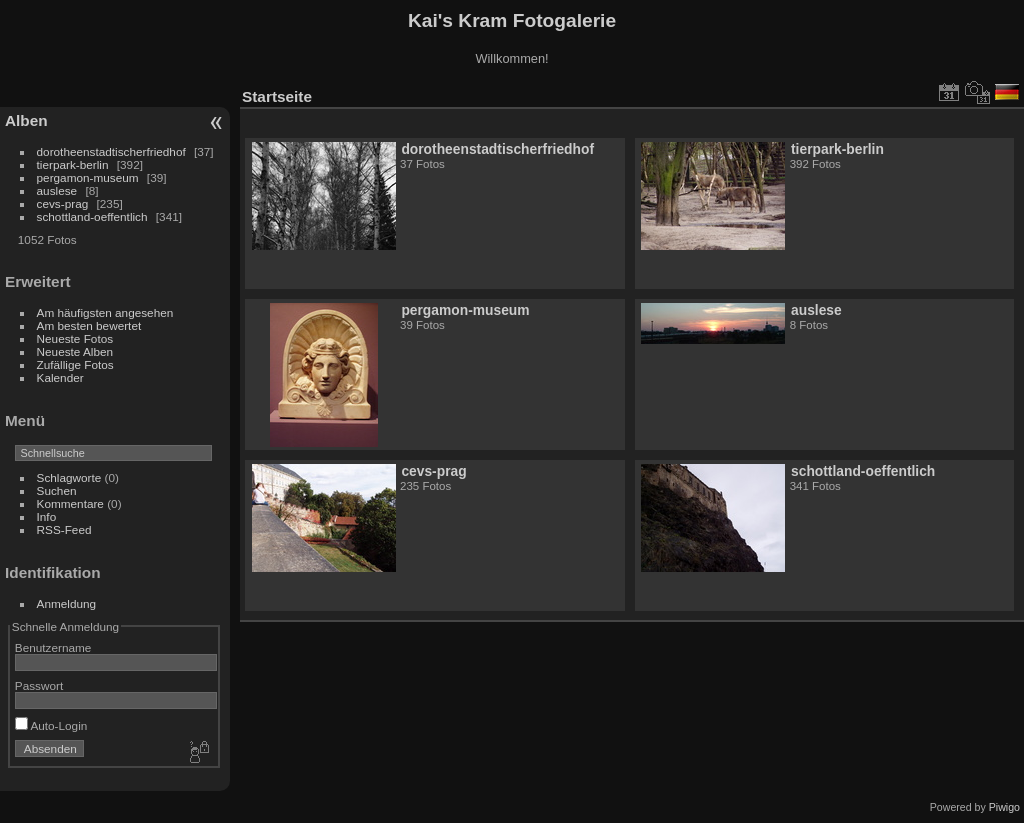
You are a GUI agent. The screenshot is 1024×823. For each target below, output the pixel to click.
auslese (57, 190)
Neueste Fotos (75, 338)
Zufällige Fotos (75, 364)
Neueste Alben (75, 351)
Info (47, 516)
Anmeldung (67, 603)
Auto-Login (51, 725)
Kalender (60, 377)
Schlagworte (69, 477)
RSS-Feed (64, 529)
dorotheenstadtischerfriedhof (111, 151)
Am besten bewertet (89, 325)
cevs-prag (63, 203)
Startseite (277, 96)
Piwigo (1004, 807)
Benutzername (53, 647)
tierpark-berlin (73, 164)
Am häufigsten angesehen (105, 312)
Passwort (39, 685)
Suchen (57, 490)
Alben (26, 120)
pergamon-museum (88, 177)
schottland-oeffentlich (92, 216)
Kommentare (70, 503)
